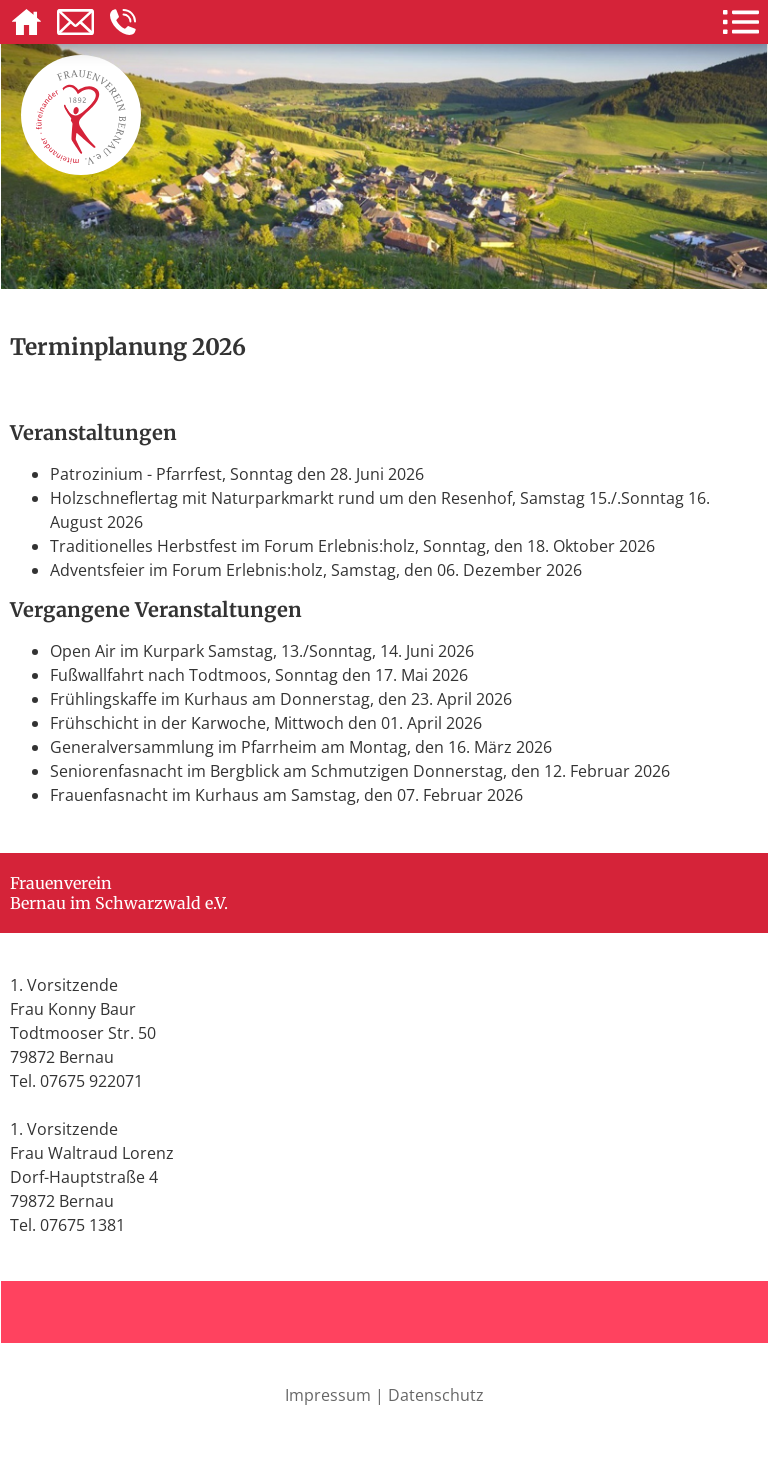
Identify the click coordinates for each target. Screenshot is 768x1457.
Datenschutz (436, 1395)
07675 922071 (91, 1081)
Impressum (328, 1395)
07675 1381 (82, 1225)
